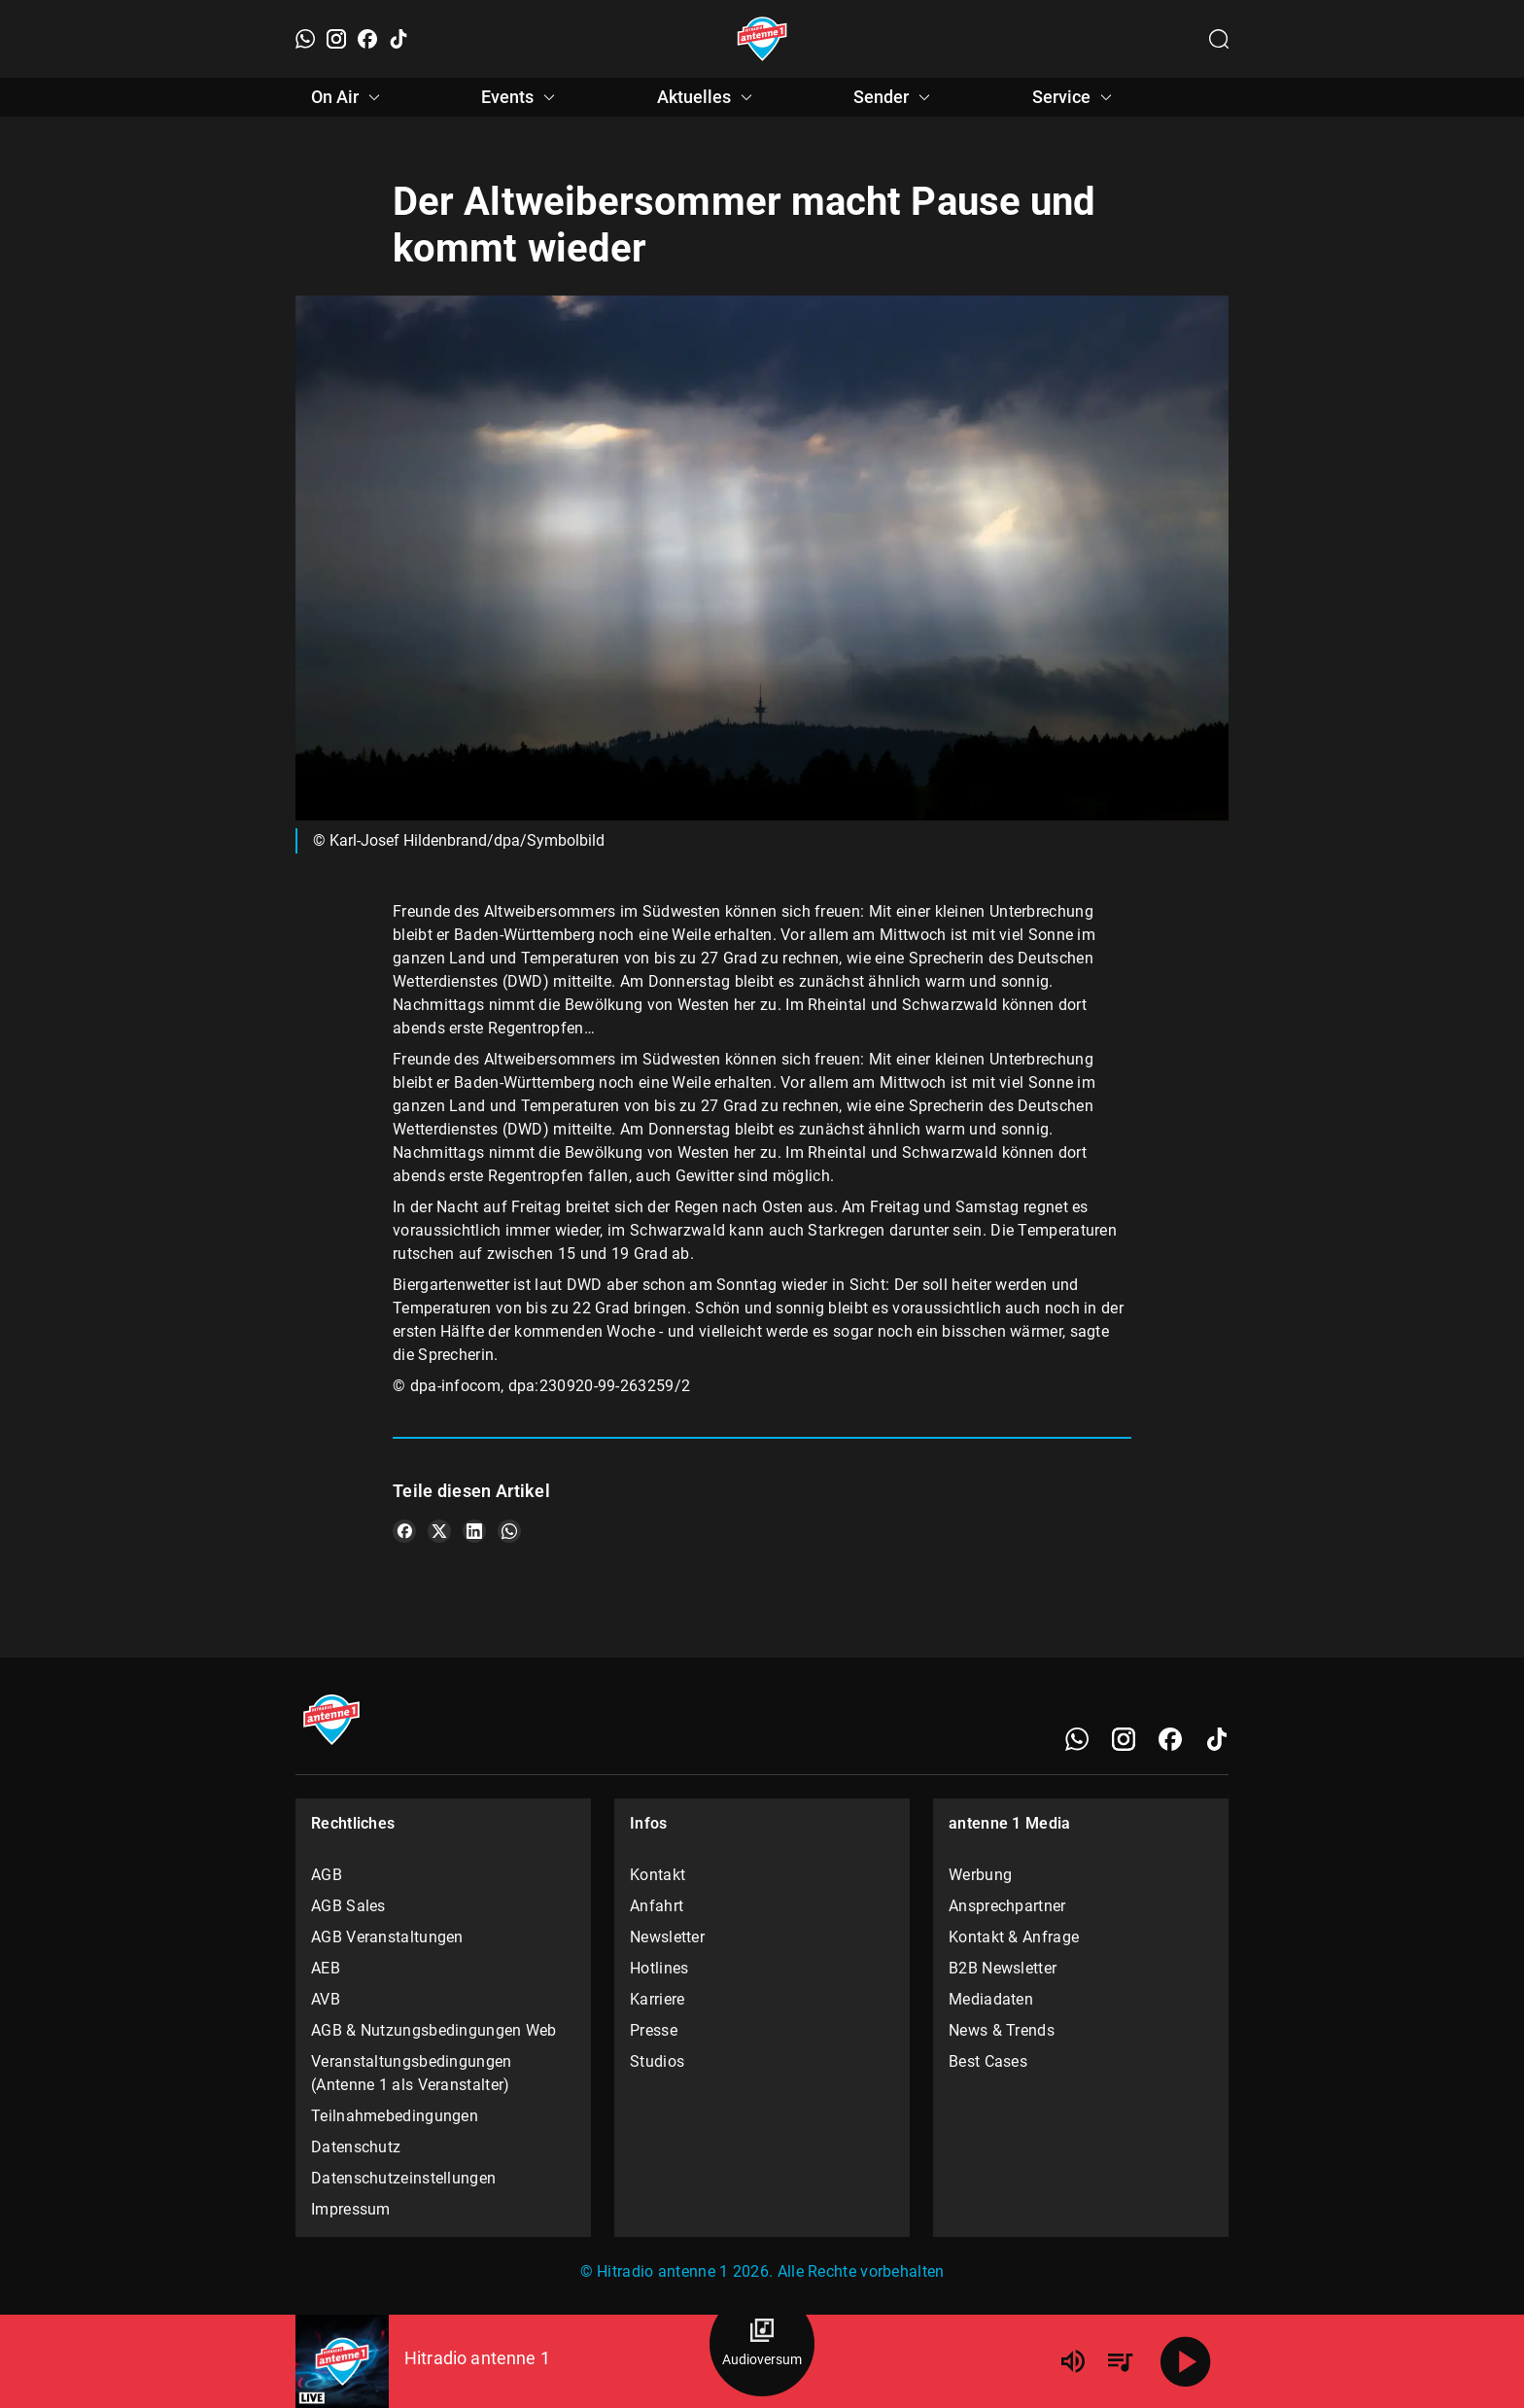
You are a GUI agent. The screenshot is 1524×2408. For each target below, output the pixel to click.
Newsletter (667, 1937)
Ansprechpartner (1007, 1906)
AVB (325, 1999)
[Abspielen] (1186, 2361)
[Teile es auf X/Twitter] (439, 1531)
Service (1075, 97)
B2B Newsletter (1002, 1968)
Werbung (980, 1875)
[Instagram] (336, 39)
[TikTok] (398, 39)
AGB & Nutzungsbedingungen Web (434, 2030)
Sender (894, 97)
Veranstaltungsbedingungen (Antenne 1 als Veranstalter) (411, 2073)
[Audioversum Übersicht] (762, 2343)
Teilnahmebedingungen (394, 2116)
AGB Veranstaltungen (387, 1937)
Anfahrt (656, 1906)
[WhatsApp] (305, 39)
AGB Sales (348, 1906)
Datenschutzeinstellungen (403, 2178)
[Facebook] (367, 39)
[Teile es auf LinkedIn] (474, 1531)
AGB (326, 1875)
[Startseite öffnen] (762, 39)
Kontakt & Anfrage (1014, 1937)
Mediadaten (991, 1999)
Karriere (657, 1999)
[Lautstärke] (1073, 2361)
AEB (325, 1968)
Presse (653, 2030)
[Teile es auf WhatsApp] (509, 1531)
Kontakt (657, 1875)
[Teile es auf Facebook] (404, 1531)
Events (521, 97)
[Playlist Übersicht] (1119, 2361)
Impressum (351, 2209)
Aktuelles (707, 97)
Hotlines (659, 1968)
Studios (657, 2061)
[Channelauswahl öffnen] (1219, 38)
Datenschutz (355, 2147)
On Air (348, 97)
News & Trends (1002, 2030)
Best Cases (988, 2061)
